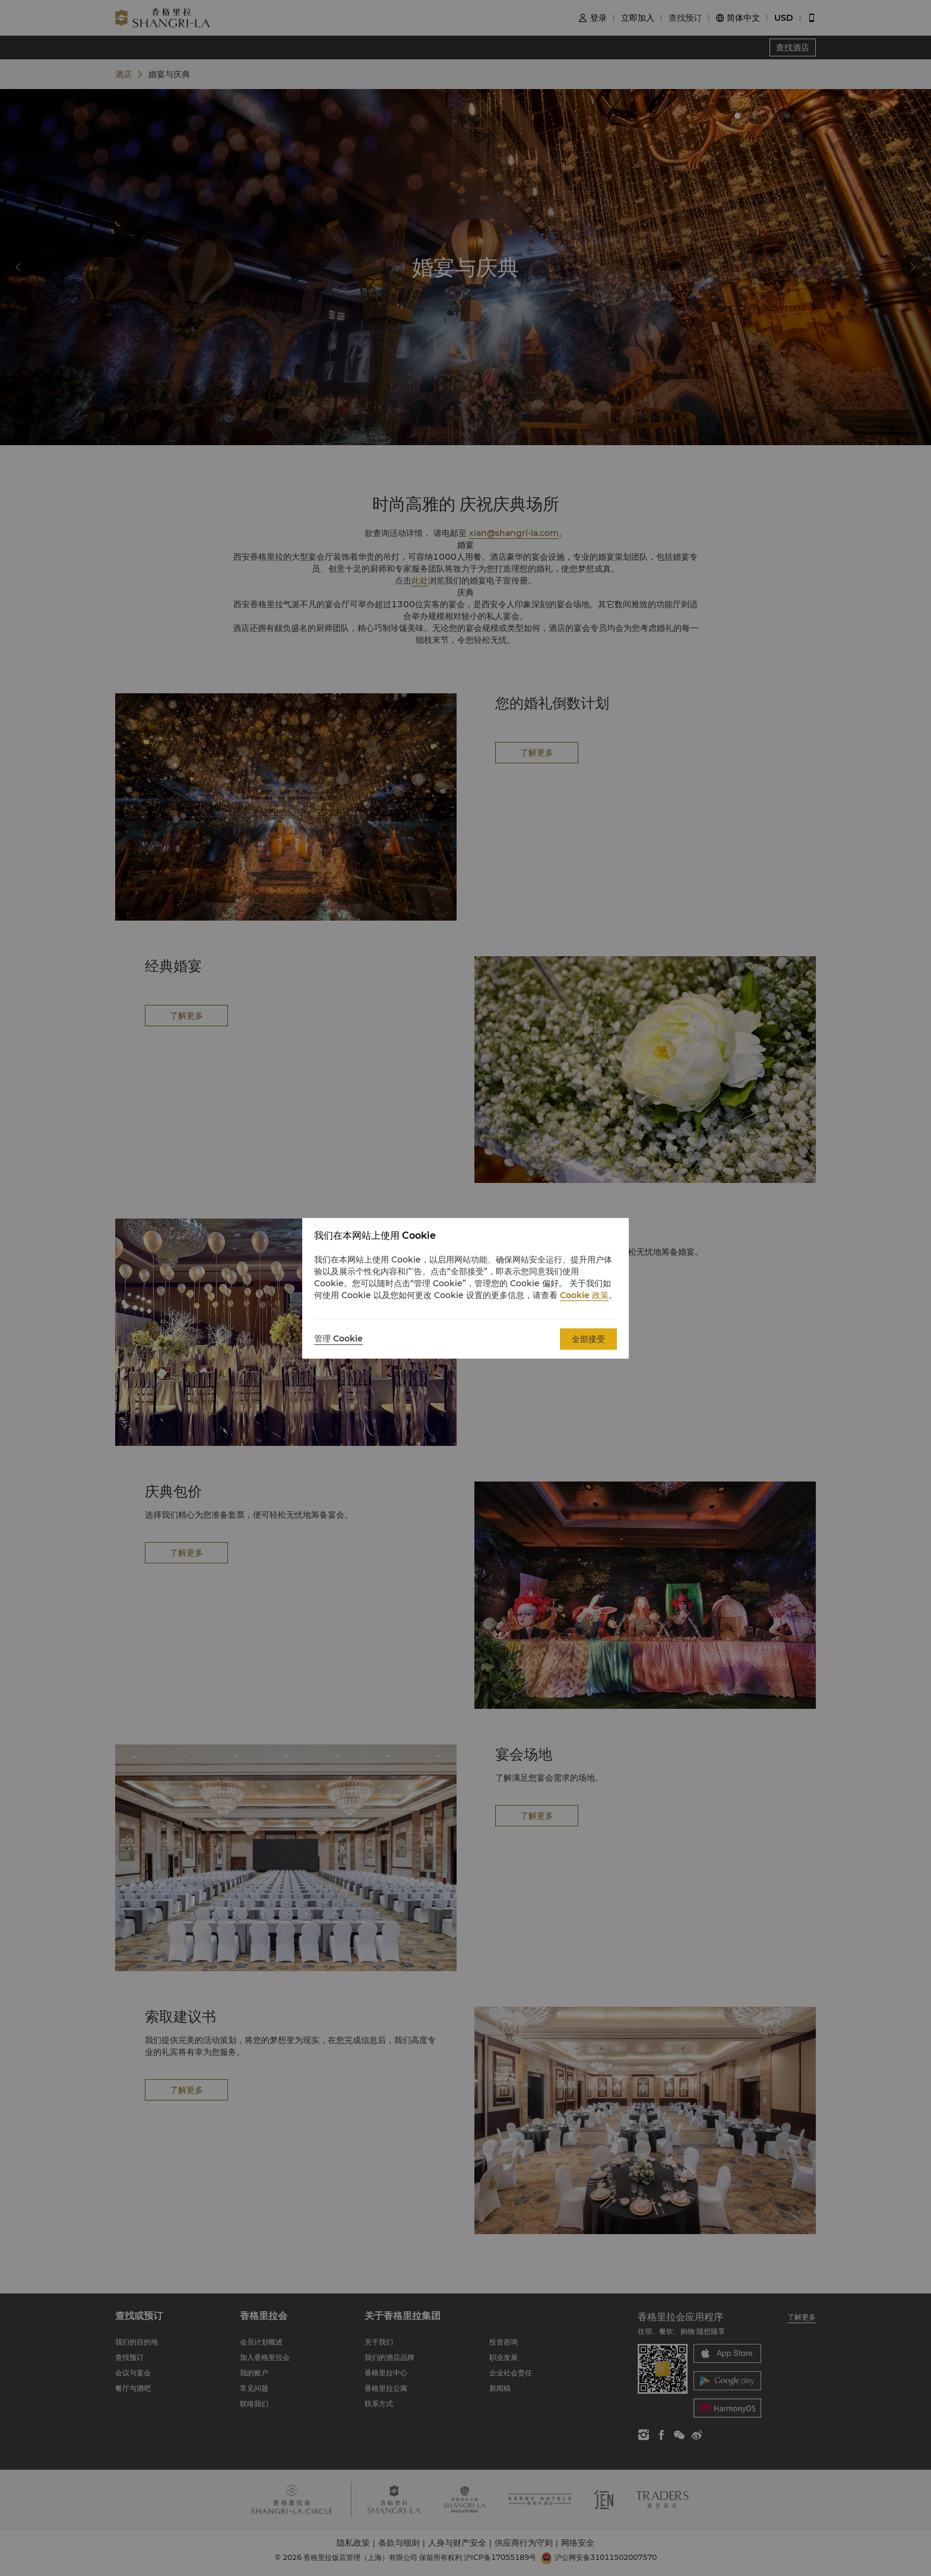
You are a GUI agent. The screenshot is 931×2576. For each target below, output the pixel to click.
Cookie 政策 (584, 1295)
